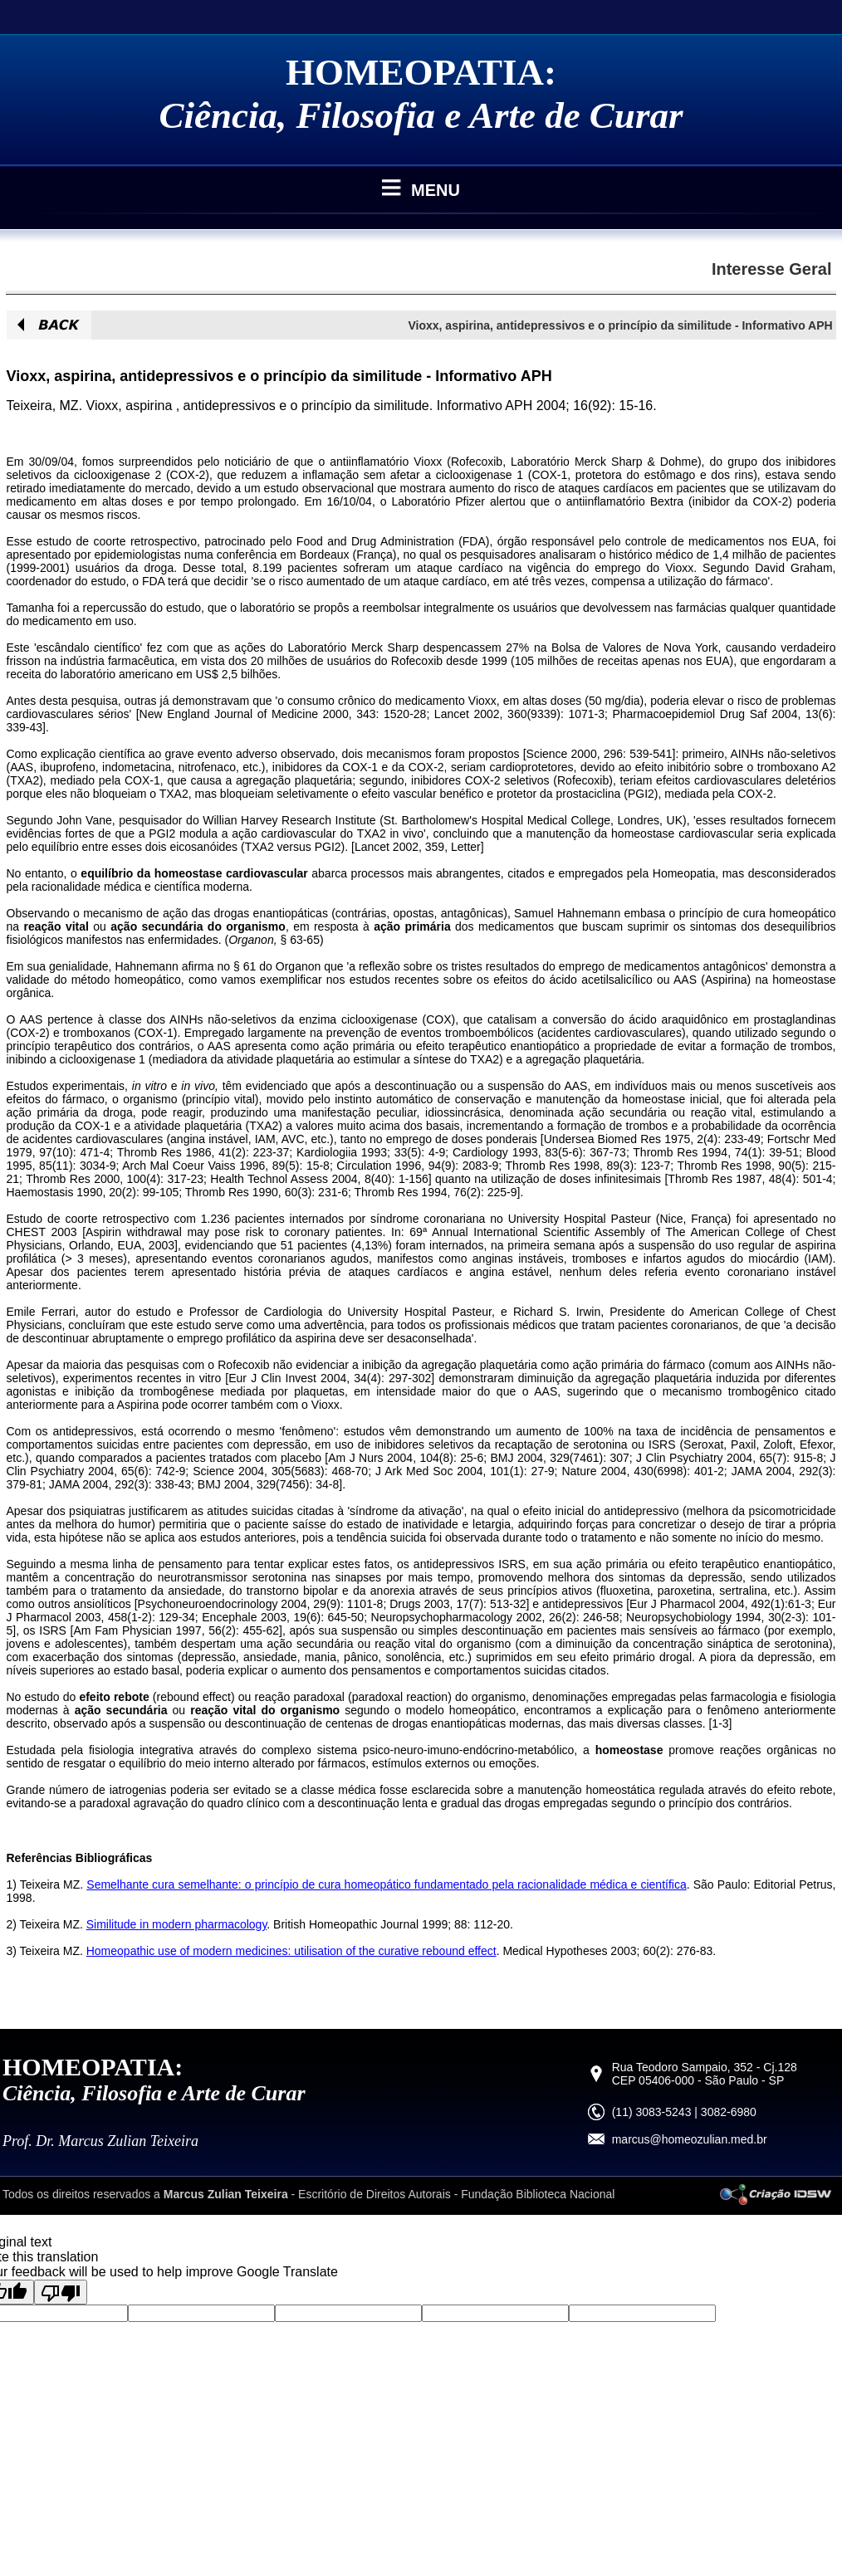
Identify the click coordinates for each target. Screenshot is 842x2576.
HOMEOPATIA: (421, 72)
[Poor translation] (60, 2292)
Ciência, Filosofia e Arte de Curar (421, 115)
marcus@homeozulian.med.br (689, 2139)
